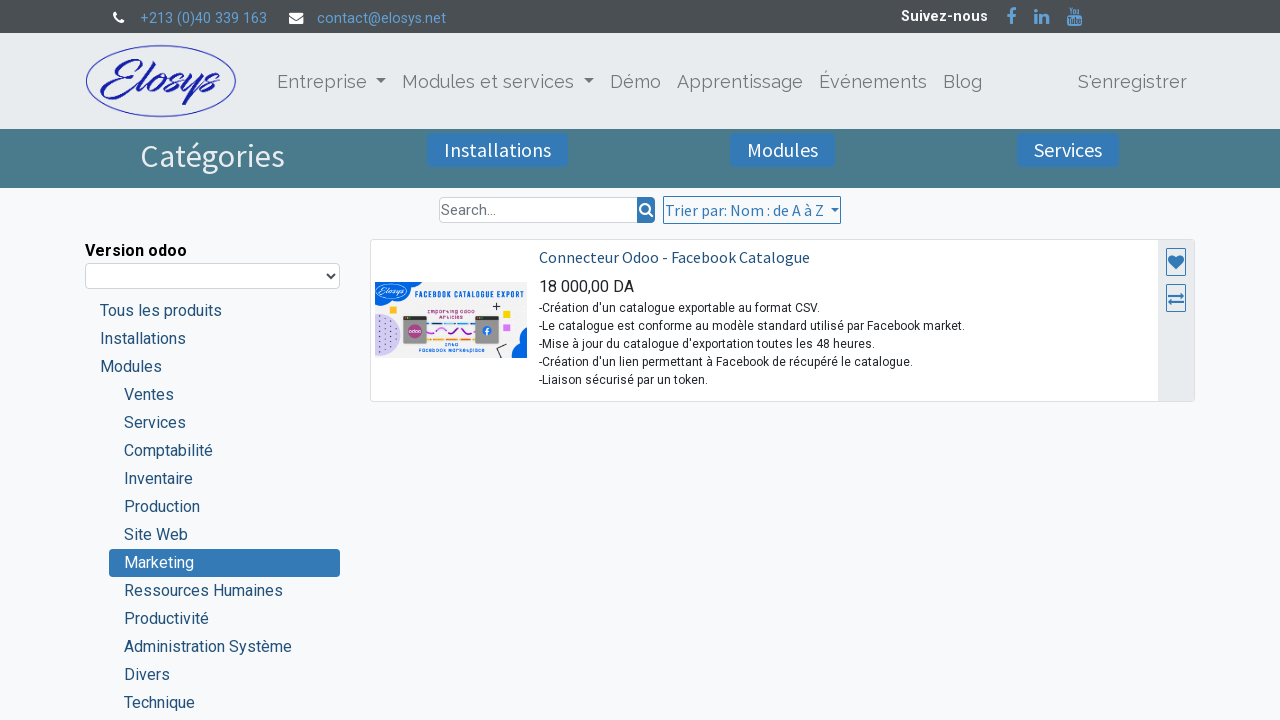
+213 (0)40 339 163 (203, 18)
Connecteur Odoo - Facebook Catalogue (674, 257)
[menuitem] (635, 81)
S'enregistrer (1132, 81)
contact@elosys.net (381, 18)
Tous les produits (161, 310)
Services (1068, 149)
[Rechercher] (646, 210)
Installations (497, 149)
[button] (752, 210)
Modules (782, 149)
